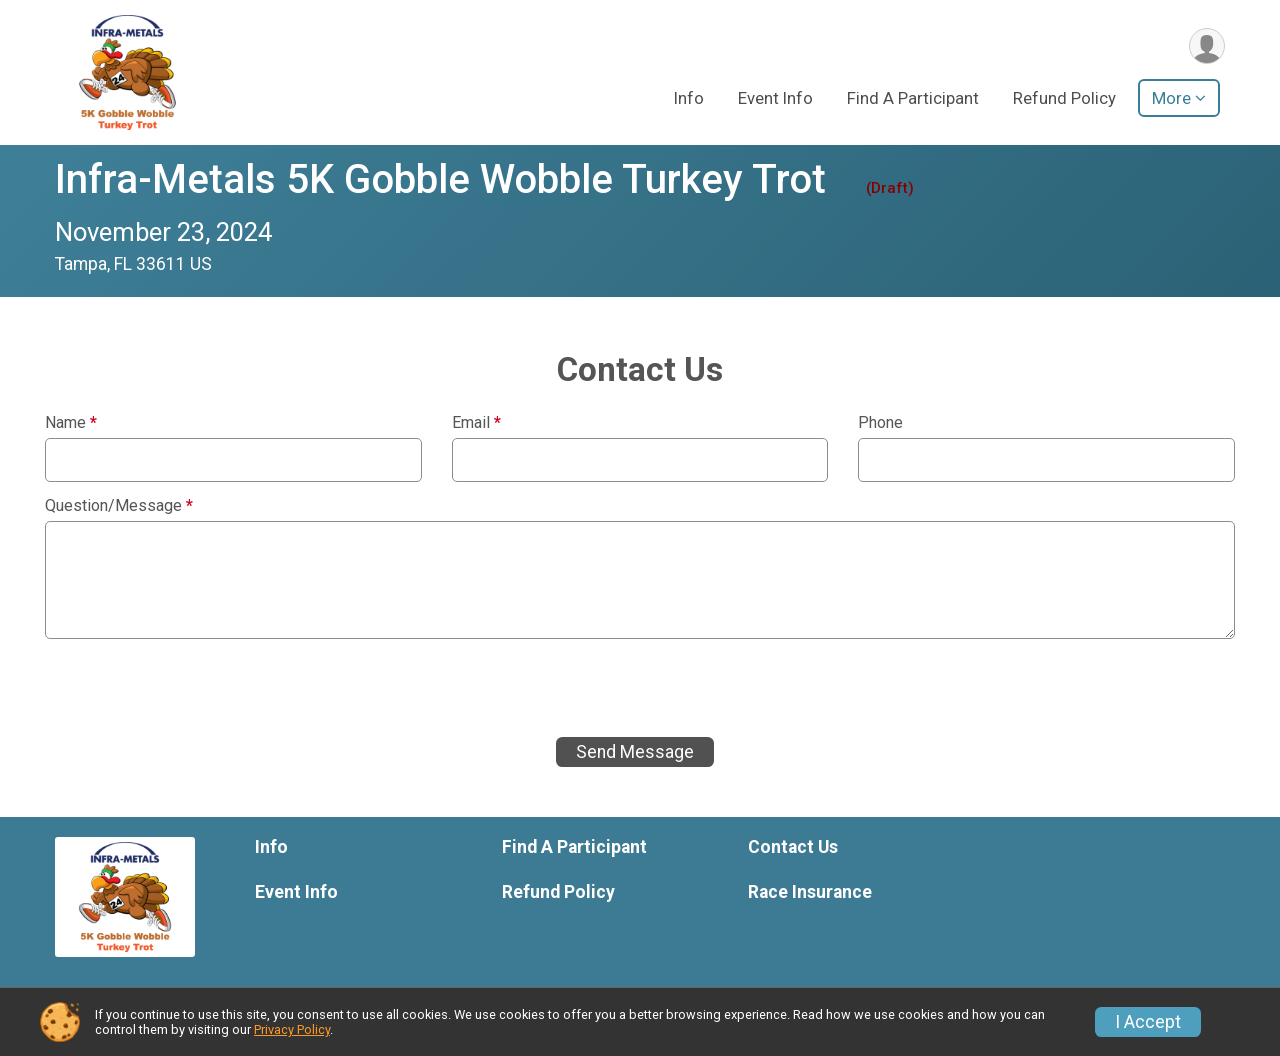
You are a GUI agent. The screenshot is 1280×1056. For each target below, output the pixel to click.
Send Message (635, 752)
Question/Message (119, 506)
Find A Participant (913, 99)
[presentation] (197, 688)
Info (689, 99)
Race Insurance (810, 892)
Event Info (775, 99)
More (1171, 99)
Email (476, 423)
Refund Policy (1064, 99)
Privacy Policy (292, 1029)
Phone (880, 423)
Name (71, 423)
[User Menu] (1206, 46)
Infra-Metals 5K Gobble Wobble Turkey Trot (440, 179)
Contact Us (793, 847)
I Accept (1148, 1022)
